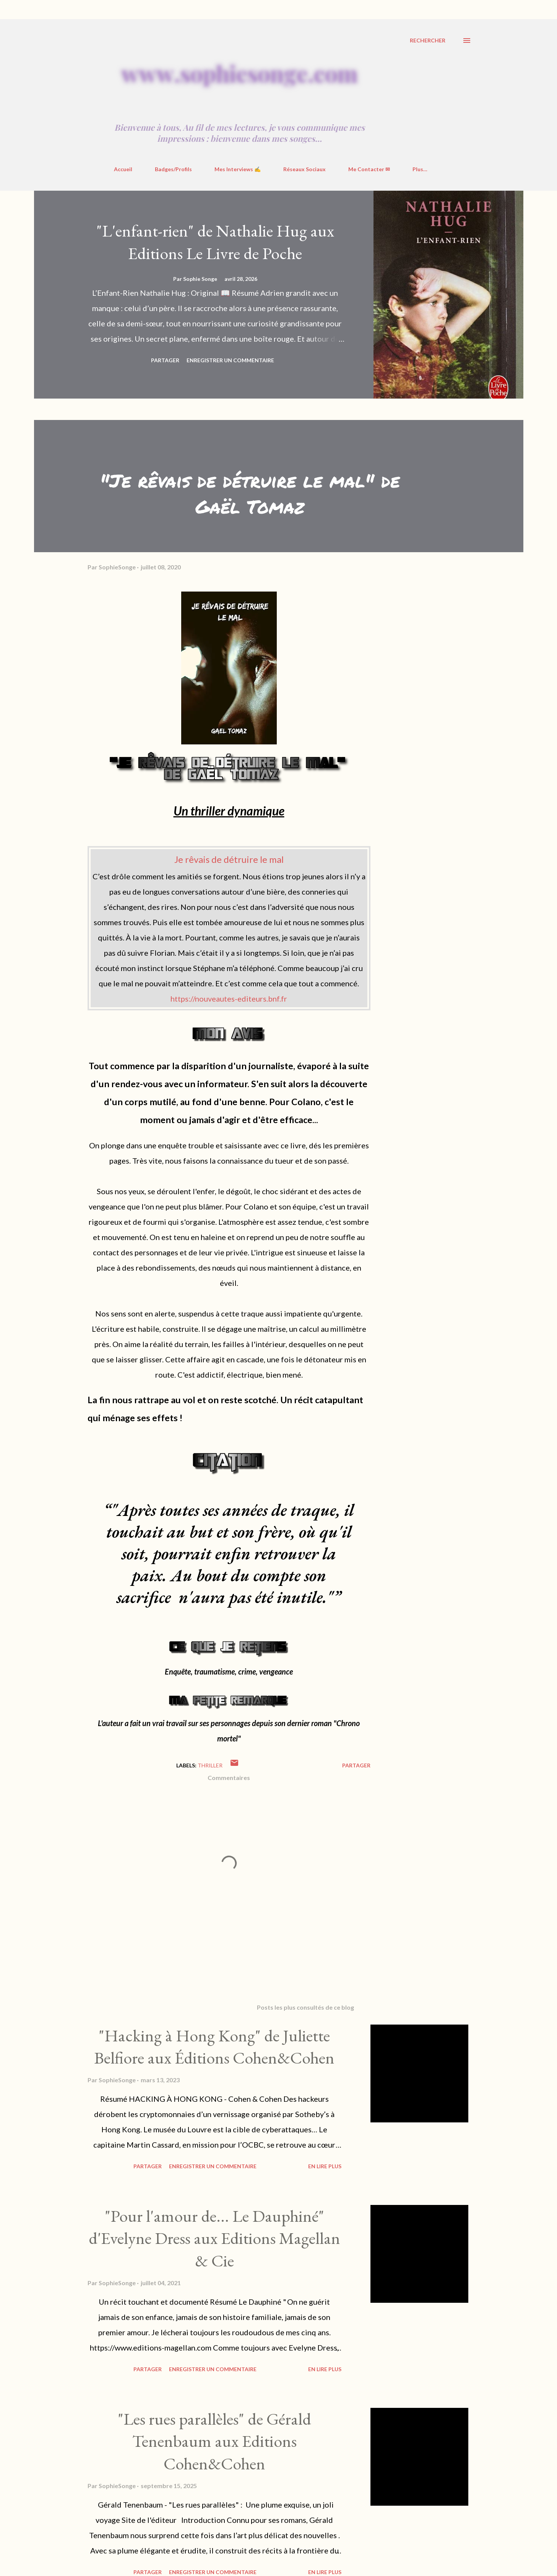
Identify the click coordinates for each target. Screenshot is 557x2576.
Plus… (419, 169)
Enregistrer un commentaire (230, 360)
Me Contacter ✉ (369, 169)
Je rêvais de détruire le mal (229, 859)
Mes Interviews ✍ (237, 169)
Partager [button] (165, 360)
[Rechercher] (427, 40)
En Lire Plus (324, 2166)
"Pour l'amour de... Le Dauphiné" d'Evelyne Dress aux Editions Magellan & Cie (214, 2238)
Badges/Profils (173, 169)
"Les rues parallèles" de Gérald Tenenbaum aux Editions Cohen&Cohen (214, 2441)
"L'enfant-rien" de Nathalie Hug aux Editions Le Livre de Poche (215, 242)
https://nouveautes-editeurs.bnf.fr (229, 998)
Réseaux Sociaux (304, 169)
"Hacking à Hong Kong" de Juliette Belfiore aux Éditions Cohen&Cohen (214, 2047)
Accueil (123, 169)
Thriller (210, 1765)
